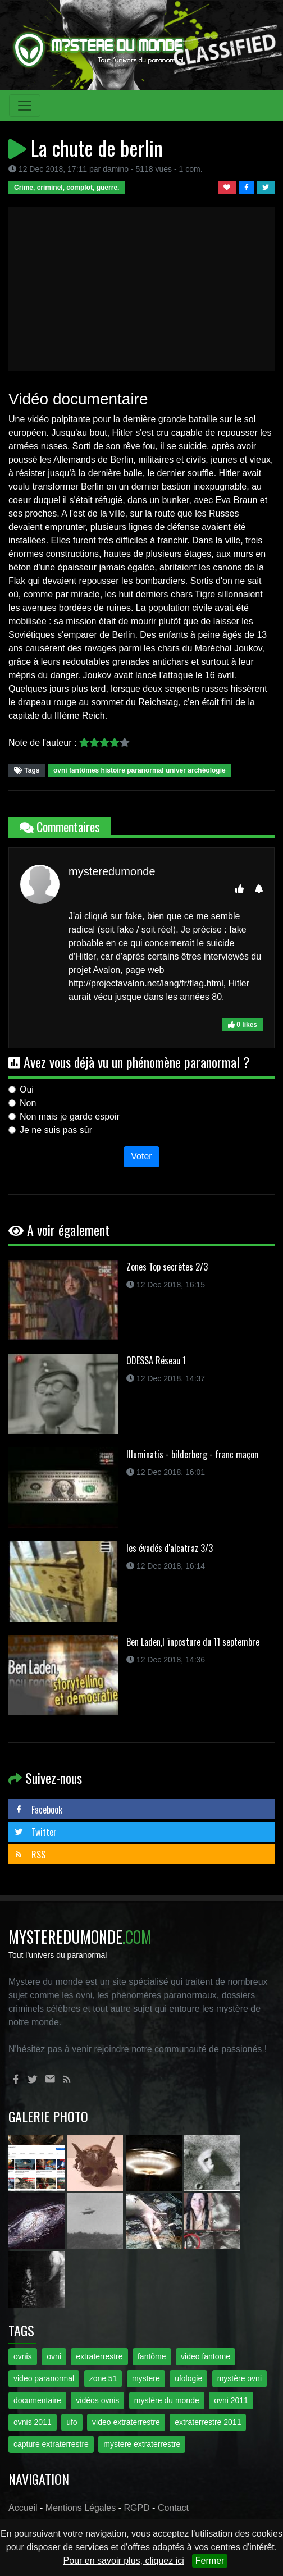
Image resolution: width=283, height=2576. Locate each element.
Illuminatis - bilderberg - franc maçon (192, 1454)
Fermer (210, 2560)
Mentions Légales (80, 2508)
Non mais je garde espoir (70, 1116)
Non (28, 1103)
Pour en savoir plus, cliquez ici (123, 2560)
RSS (29, 1854)
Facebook (38, 1809)
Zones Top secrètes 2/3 (167, 1266)
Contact (173, 2508)
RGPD (136, 2508)
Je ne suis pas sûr (56, 1130)
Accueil (23, 2508)
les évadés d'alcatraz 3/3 (169, 1548)
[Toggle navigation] (24, 105)
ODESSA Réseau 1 (156, 1360)
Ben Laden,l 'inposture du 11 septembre (192, 1641)
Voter (141, 1156)
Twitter (35, 1832)
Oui (27, 1089)
